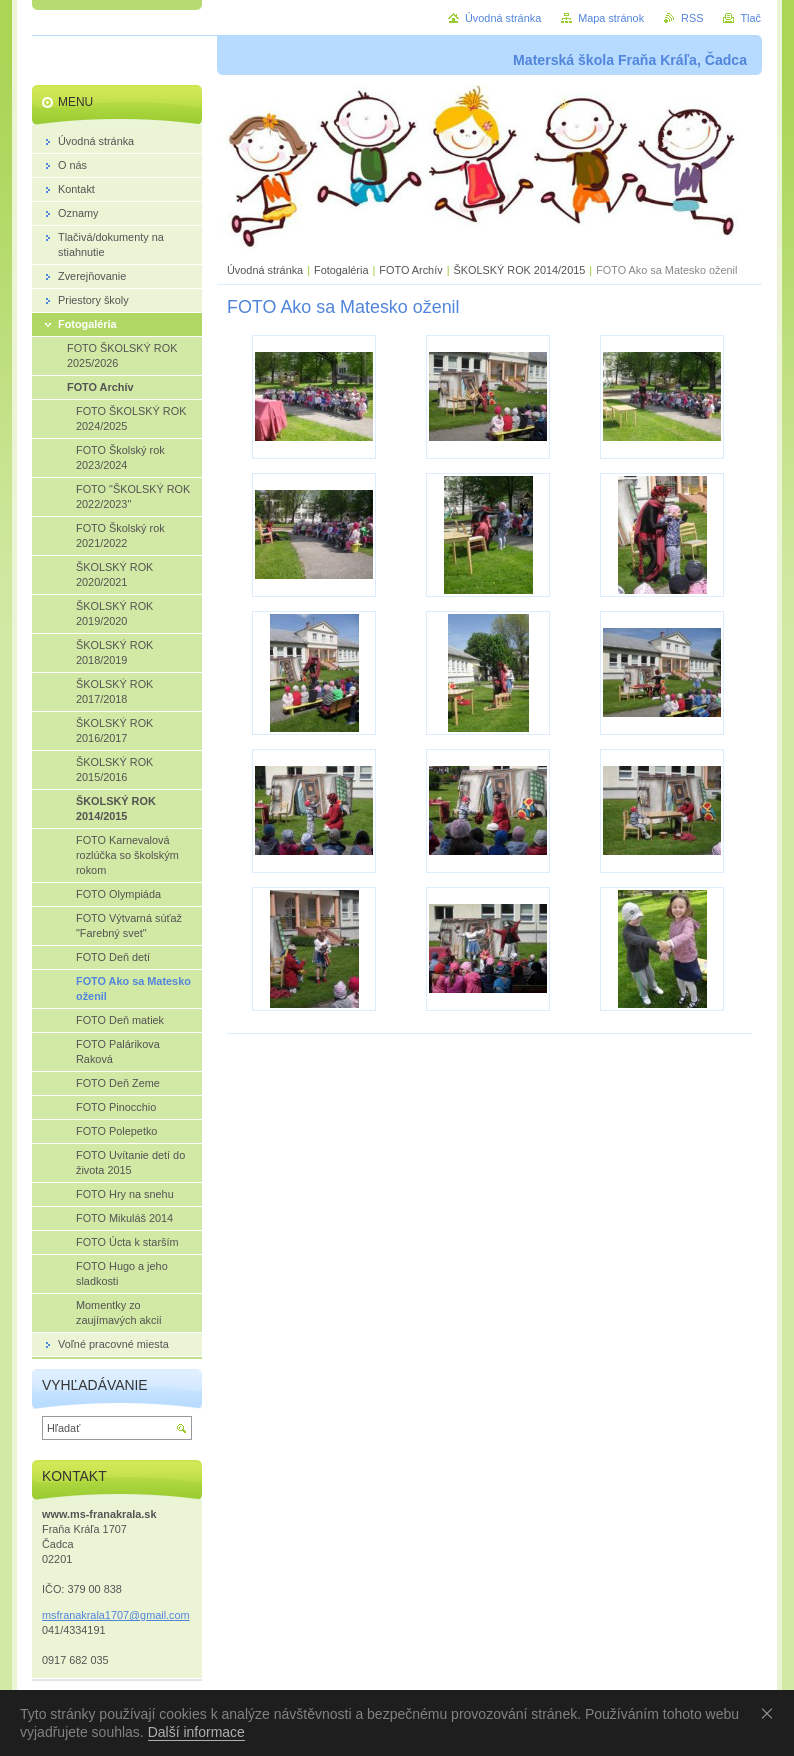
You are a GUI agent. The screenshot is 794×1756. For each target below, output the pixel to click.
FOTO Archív (412, 270)
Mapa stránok (611, 18)
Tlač (750, 18)
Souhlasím (771, 1713)
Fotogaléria (341, 270)
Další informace (196, 1732)
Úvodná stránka (265, 270)
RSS (692, 18)
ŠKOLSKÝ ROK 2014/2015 (519, 270)
